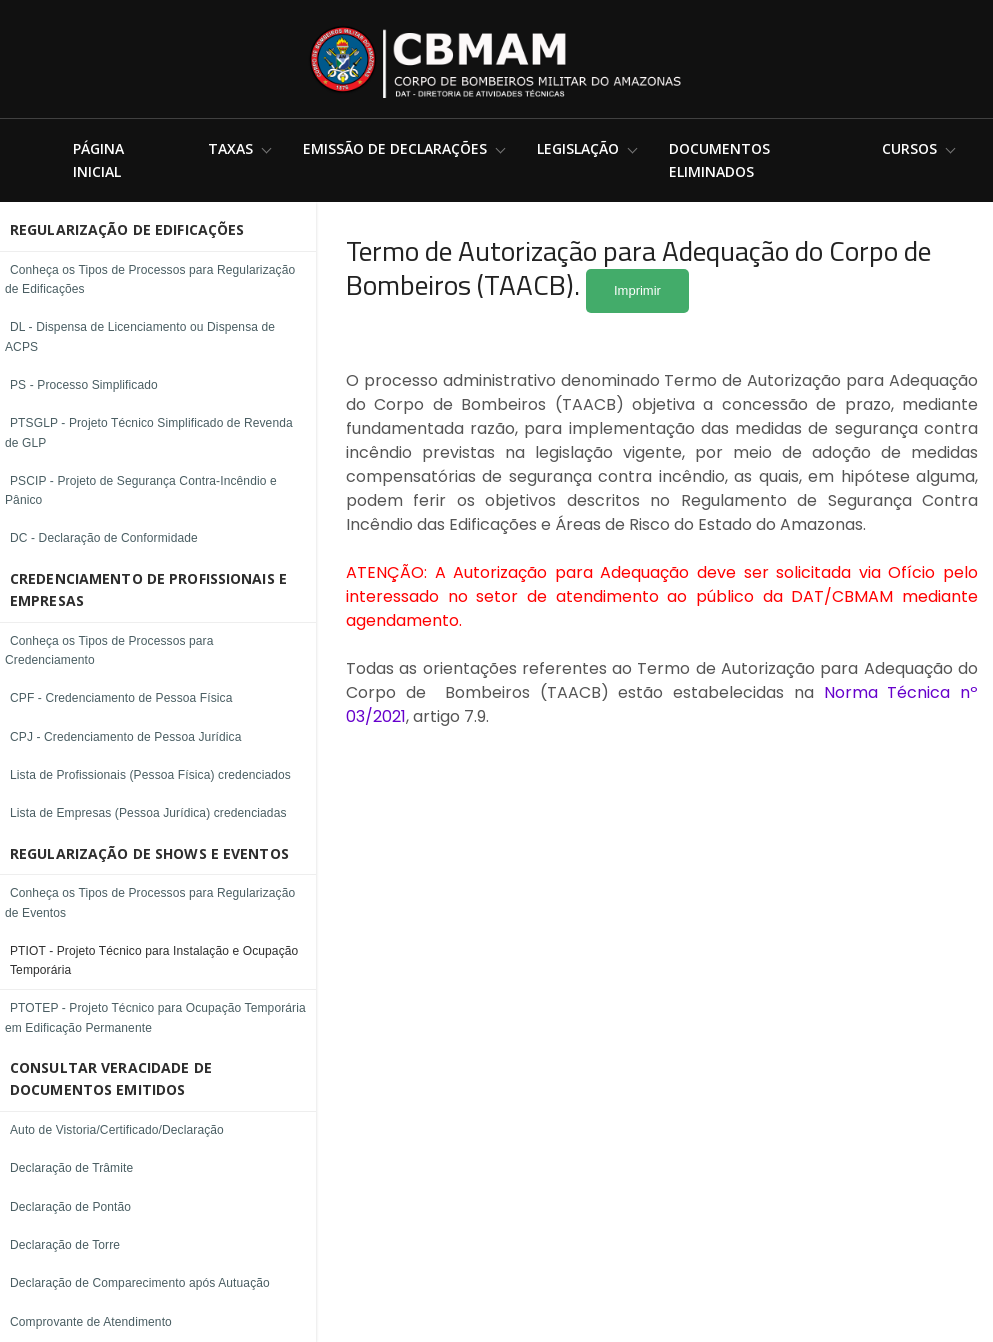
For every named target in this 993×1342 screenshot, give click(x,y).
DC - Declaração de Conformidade (104, 538)
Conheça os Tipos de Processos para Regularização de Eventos (150, 902)
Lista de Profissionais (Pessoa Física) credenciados (150, 775)
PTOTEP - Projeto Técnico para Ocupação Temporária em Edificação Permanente (155, 1017)
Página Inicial (98, 159)
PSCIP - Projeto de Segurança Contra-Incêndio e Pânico (141, 490)
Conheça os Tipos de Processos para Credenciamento (109, 650)
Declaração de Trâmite (71, 1168)
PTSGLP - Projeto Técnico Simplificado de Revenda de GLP (149, 432)
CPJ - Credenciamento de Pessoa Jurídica (125, 737)
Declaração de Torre (65, 1245)
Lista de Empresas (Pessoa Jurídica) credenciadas (148, 813)
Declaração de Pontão (70, 1207)
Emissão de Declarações (395, 148)
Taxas (230, 148)
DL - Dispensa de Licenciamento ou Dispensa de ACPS (140, 336)
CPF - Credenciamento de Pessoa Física (121, 698)
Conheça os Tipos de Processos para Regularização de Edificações (150, 279)
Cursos (909, 148)
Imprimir (637, 290)
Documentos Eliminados (719, 159)
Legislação (578, 148)
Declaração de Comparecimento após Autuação (140, 1283)
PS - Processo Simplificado (84, 385)
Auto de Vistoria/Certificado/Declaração (117, 1130)
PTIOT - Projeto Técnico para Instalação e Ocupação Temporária (154, 960)
